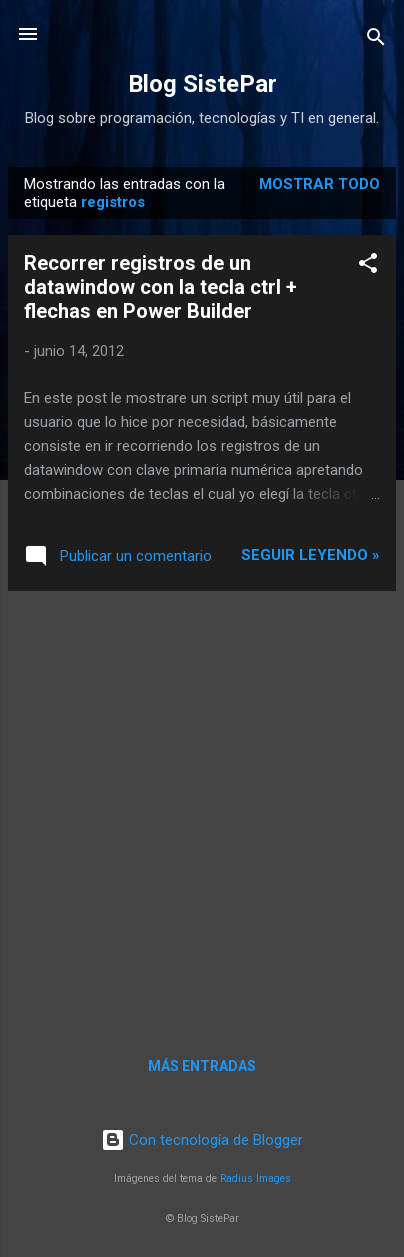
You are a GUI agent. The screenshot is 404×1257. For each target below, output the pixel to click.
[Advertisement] (202, 809)
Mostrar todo (319, 184)
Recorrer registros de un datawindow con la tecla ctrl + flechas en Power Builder (160, 287)
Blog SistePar (202, 84)
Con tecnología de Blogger (202, 1140)
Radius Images (255, 1178)
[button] (368, 266)
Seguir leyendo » (310, 555)
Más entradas (202, 1066)
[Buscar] (376, 40)
